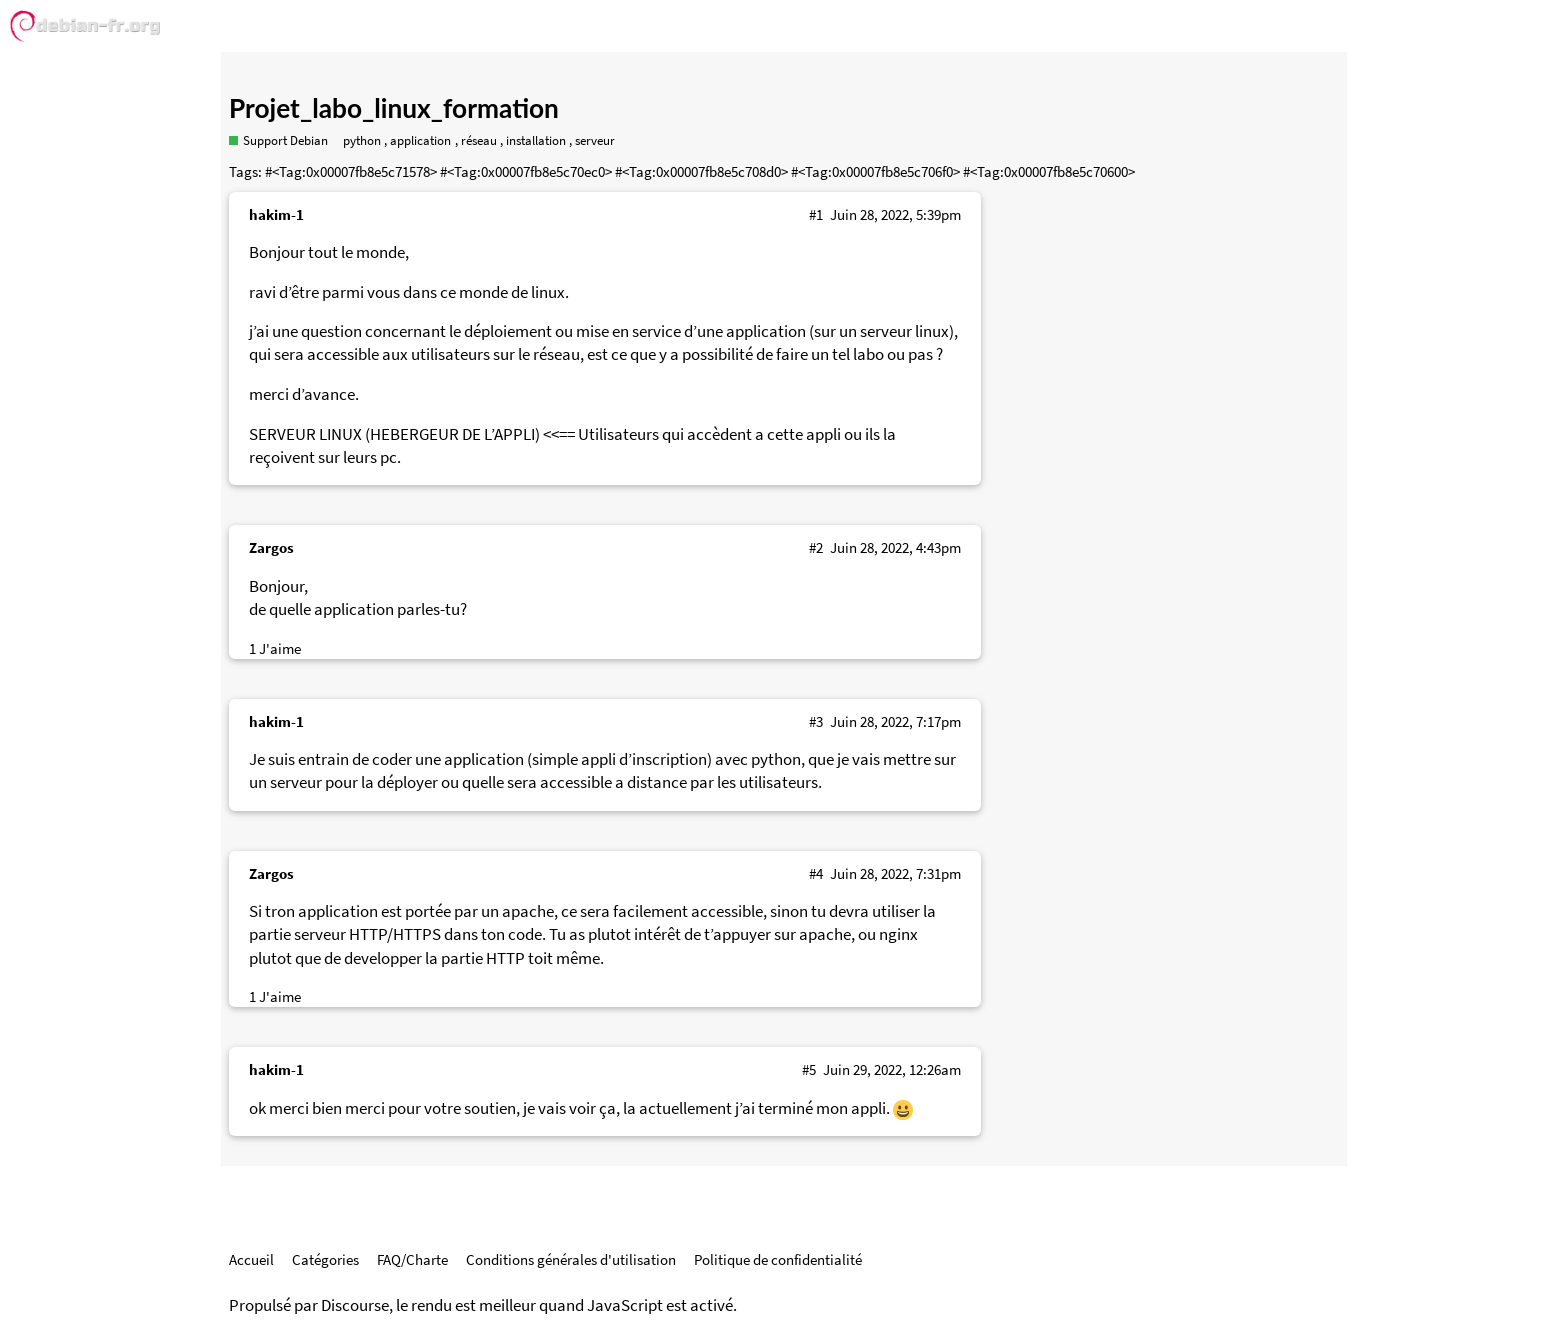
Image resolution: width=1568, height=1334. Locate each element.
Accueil (251, 1259)
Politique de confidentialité (778, 1259)
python (362, 140)
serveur (595, 140)
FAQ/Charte (412, 1259)
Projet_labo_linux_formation (394, 108)
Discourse (355, 1305)
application (420, 140)
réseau (479, 140)
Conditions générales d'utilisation (571, 1259)
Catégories (325, 1259)
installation (536, 140)
